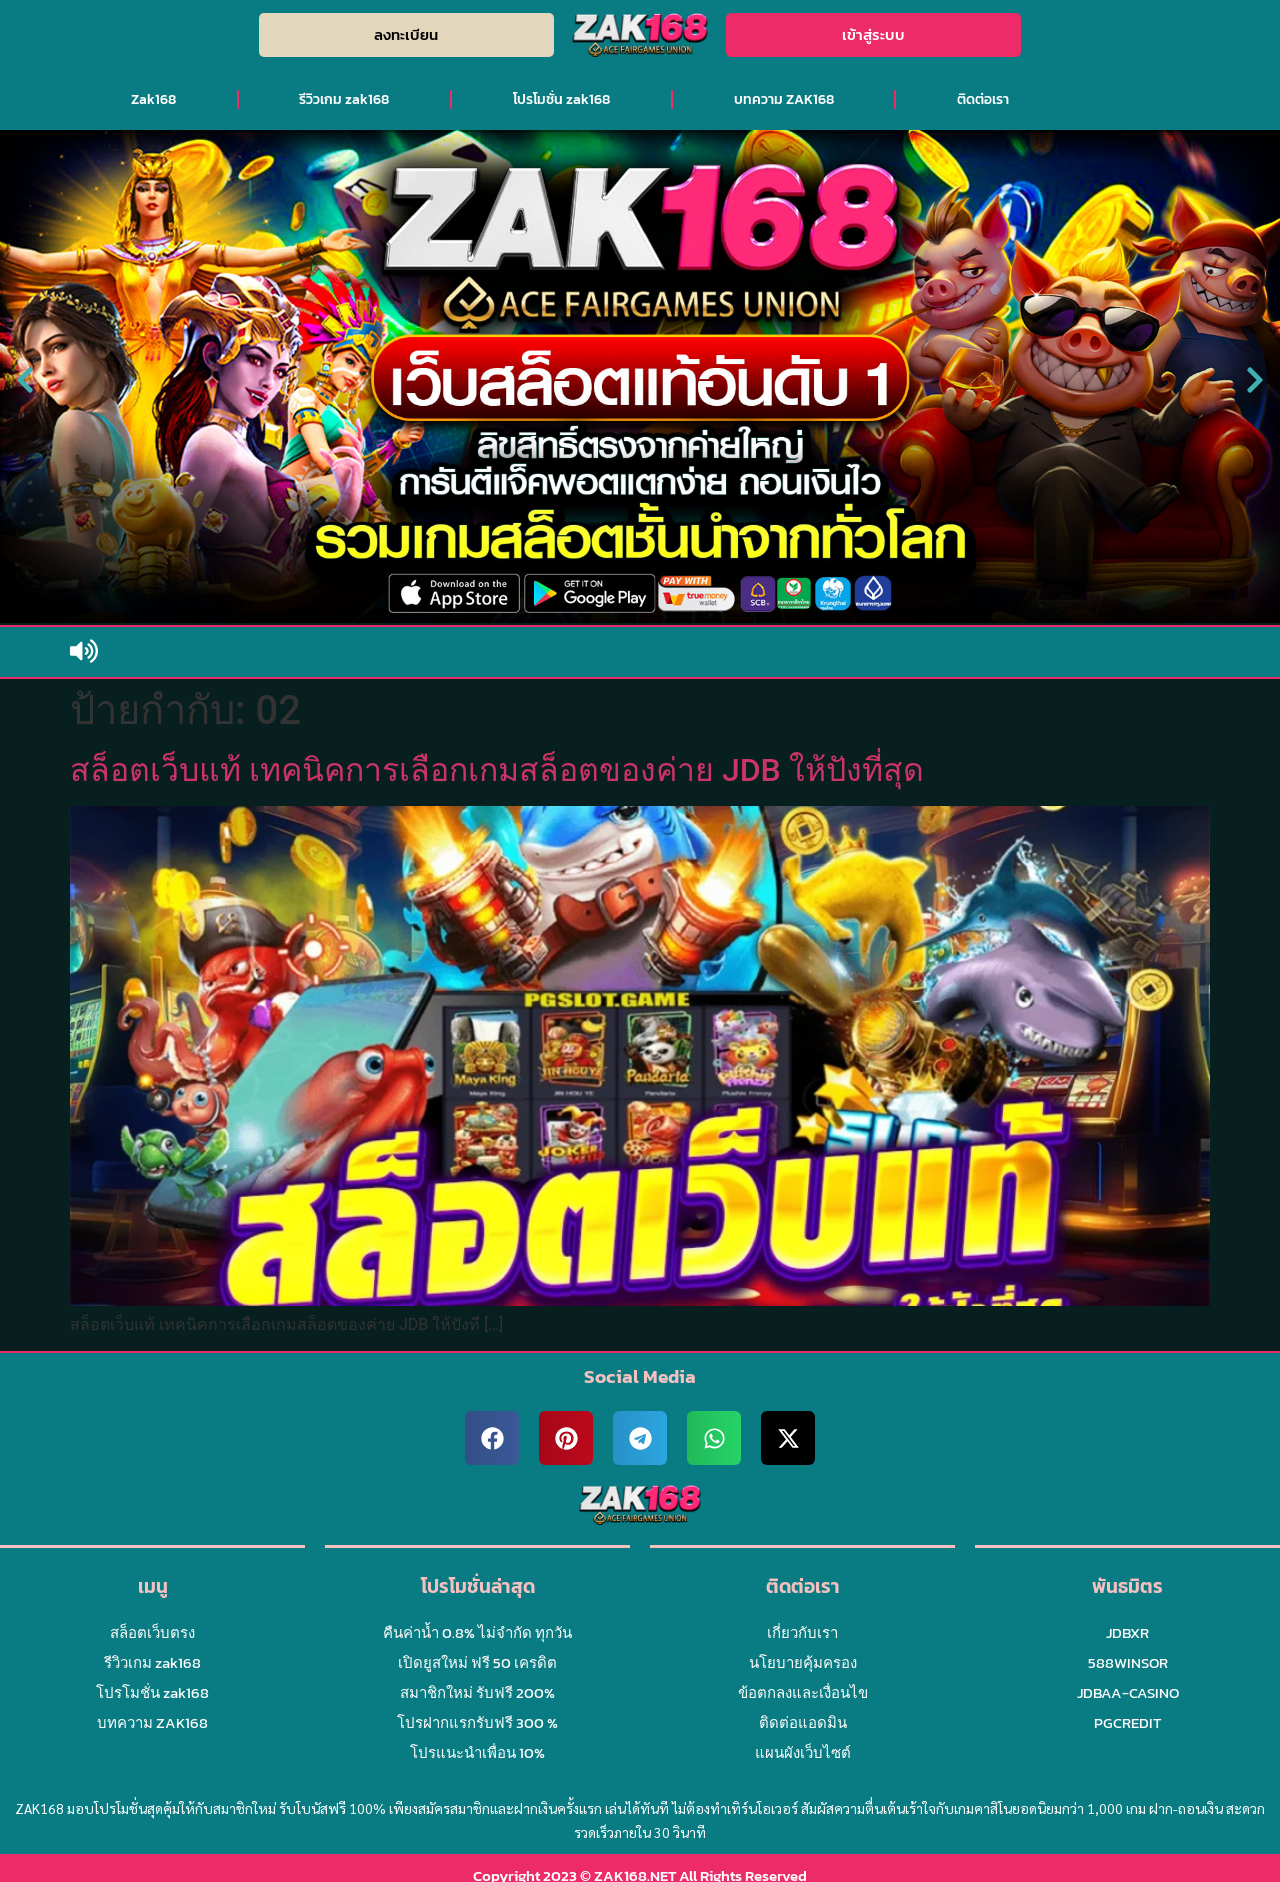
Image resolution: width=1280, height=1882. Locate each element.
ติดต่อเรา (983, 99)
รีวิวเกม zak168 (344, 99)
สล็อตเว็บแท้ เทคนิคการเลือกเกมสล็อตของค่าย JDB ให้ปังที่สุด (497, 770)
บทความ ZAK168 (784, 99)
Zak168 (153, 99)
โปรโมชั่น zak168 (561, 99)
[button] (25, 380)
